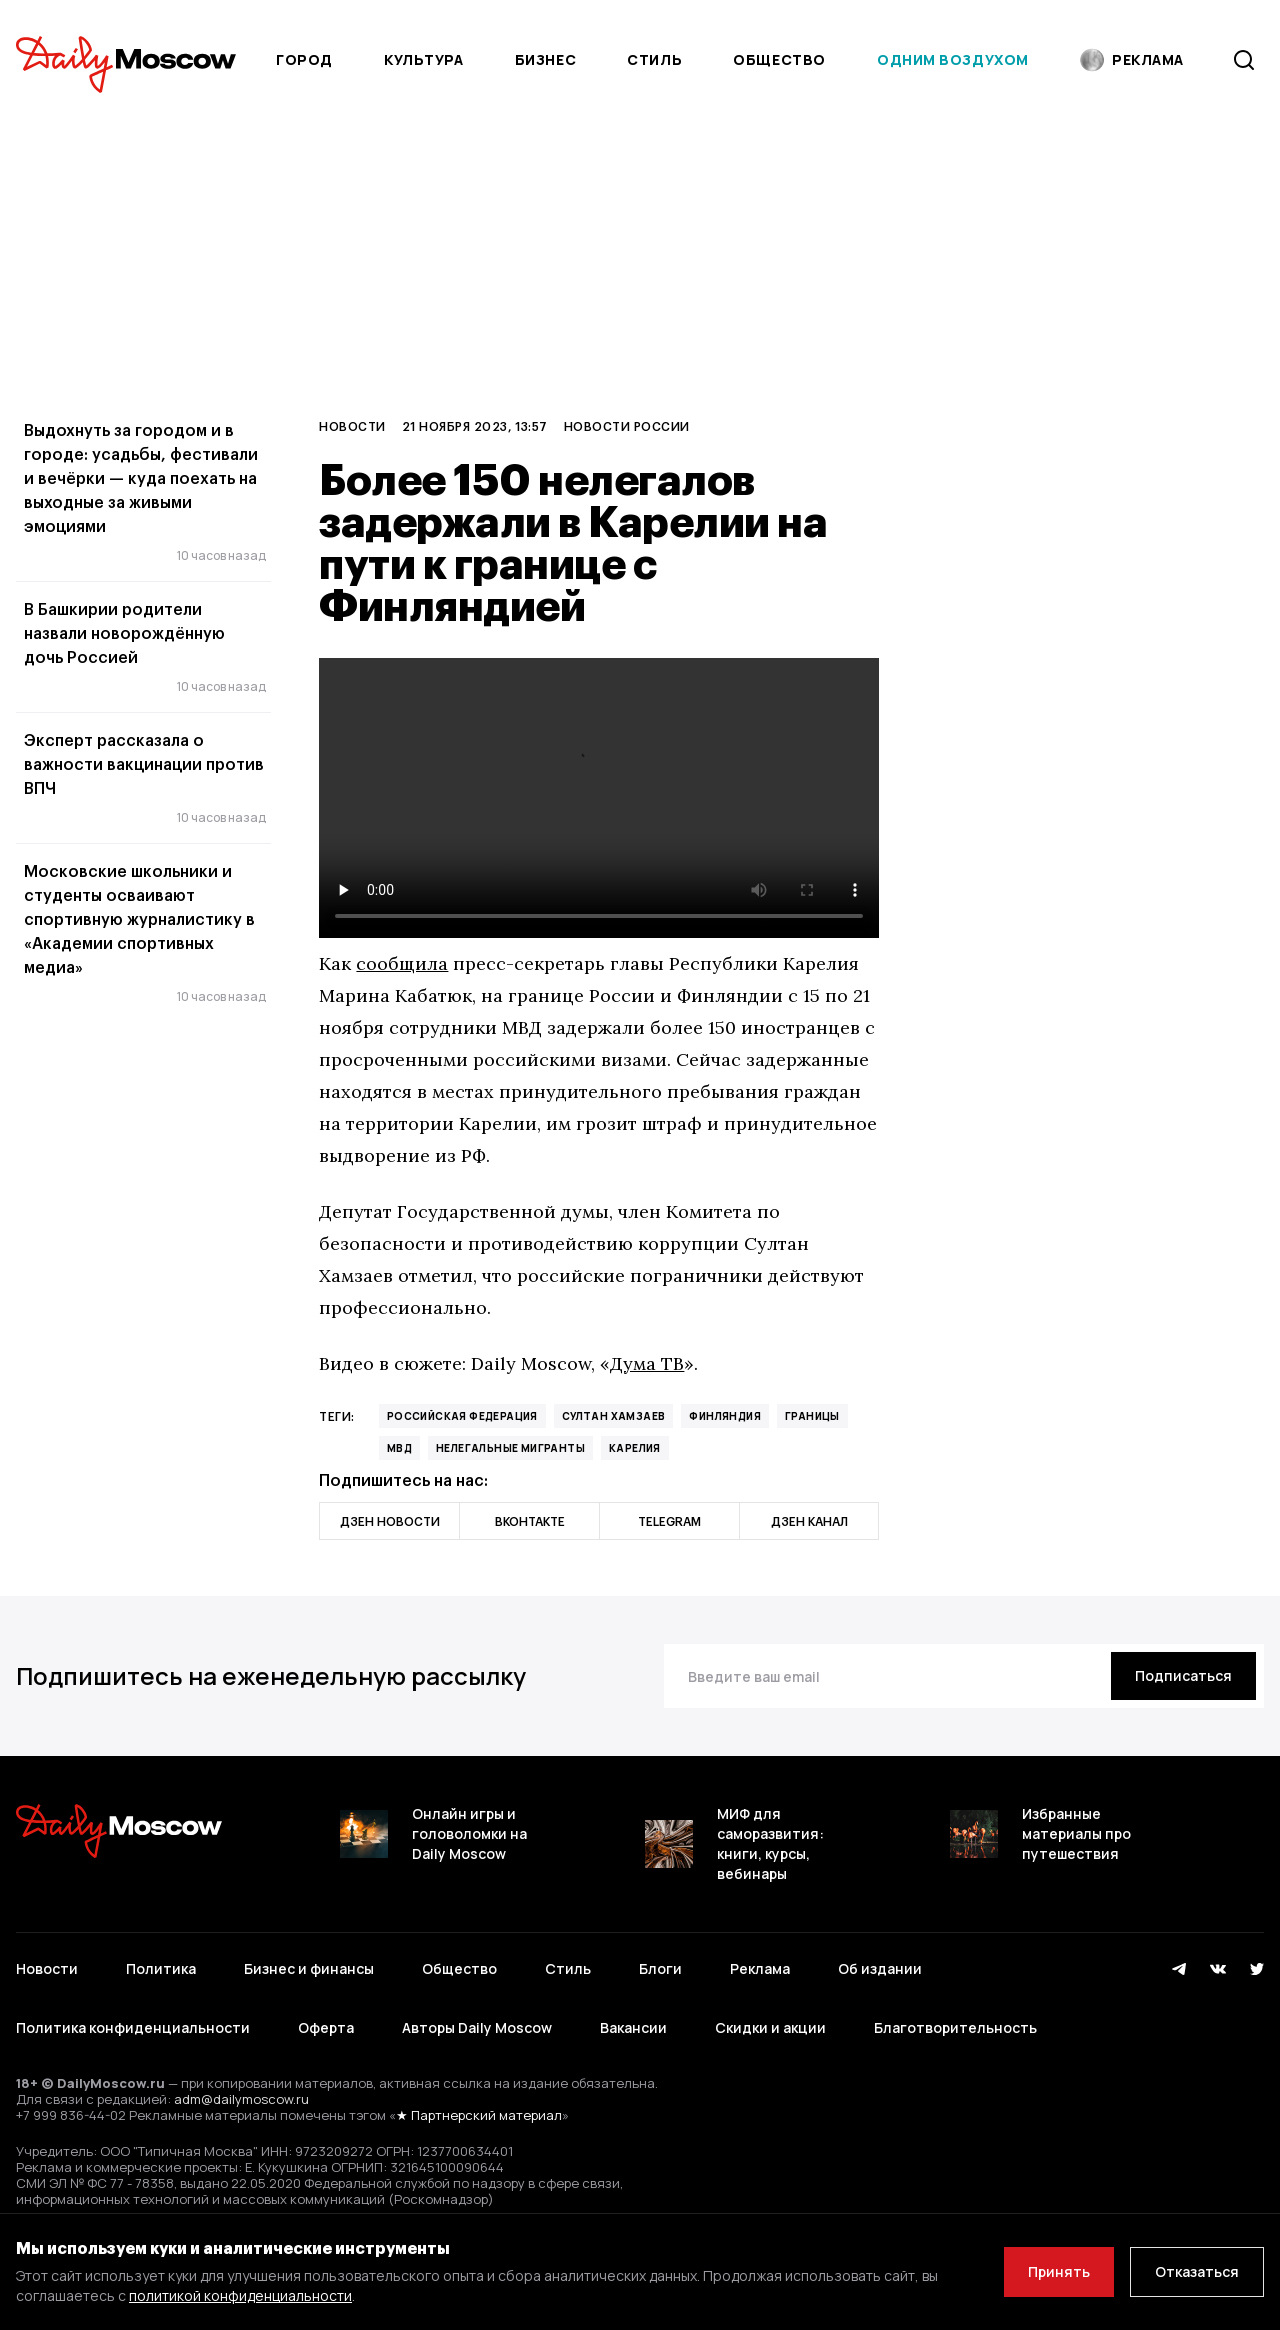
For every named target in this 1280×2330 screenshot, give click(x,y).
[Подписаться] (1183, 1676)
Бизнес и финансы (309, 1968)
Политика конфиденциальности (133, 2027)
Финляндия (725, 1416)
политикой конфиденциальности (240, 2295)
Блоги (660, 1968)
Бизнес (545, 59)
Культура (423, 59)
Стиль (654, 59)
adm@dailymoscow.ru (241, 2099)
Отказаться (1197, 2271)
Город (304, 59)
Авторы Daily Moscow (477, 2027)
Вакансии (633, 2027)
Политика (161, 1968)
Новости (352, 426)
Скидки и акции (770, 2027)
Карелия (635, 1448)
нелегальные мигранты (510, 1448)
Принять (1059, 2271)
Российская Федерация (462, 1416)
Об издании (880, 1968)
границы (812, 1416)
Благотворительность (955, 2027)
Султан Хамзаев (614, 1416)
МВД (399, 1448)
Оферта (326, 2027)
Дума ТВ (647, 1363)
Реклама (760, 1968)
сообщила (402, 963)
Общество (779, 59)
